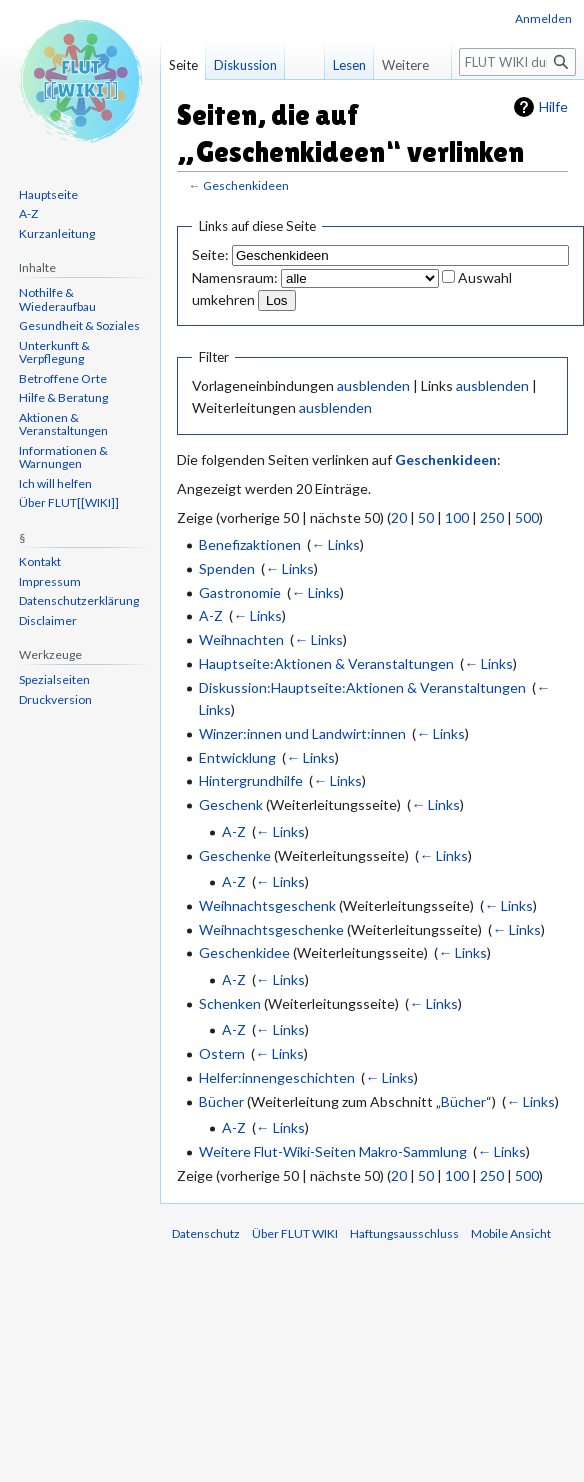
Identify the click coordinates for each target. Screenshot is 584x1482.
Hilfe (553, 106)
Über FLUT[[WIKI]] (69, 502)
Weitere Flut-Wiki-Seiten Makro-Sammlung (333, 1151)
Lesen (343, 65)
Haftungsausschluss (404, 1233)
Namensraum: (235, 277)
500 (527, 517)
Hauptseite (48, 194)
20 (399, 517)
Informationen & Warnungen (63, 457)
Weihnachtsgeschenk (267, 905)
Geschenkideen (246, 185)
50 (426, 517)
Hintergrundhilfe (251, 780)
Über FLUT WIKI (295, 1233)
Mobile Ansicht (511, 1233)
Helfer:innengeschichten (277, 1077)
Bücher (221, 1101)
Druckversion (55, 699)
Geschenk (231, 804)
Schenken (230, 1003)
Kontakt (40, 561)
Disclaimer (48, 620)
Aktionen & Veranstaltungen (63, 424)
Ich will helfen (55, 483)
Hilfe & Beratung (63, 397)
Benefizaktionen (250, 544)
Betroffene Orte (63, 378)
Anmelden (543, 18)
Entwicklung (237, 757)
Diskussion (245, 65)
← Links (335, 544)
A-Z (211, 615)
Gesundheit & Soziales (79, 325)
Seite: (210, 254)
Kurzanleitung (57, 233)
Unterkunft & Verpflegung (54, 352)
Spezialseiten (54, 679)
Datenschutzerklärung (79, 600)
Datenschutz (206, 1233)
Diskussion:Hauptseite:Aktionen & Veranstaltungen (362, 687)
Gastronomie (240, 592)
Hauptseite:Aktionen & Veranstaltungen (326, 663)
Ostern (222, 1053)
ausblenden (373, 385)
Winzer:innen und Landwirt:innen (302, 733)
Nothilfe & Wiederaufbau (57, 299)
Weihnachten (241, 639)
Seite (183, 65)
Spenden (227, 568)
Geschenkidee (244, 952)
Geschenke (235, 855)
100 (457, 517)
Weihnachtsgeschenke (271, 929)
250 (492, 517)
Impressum (50, 581)
